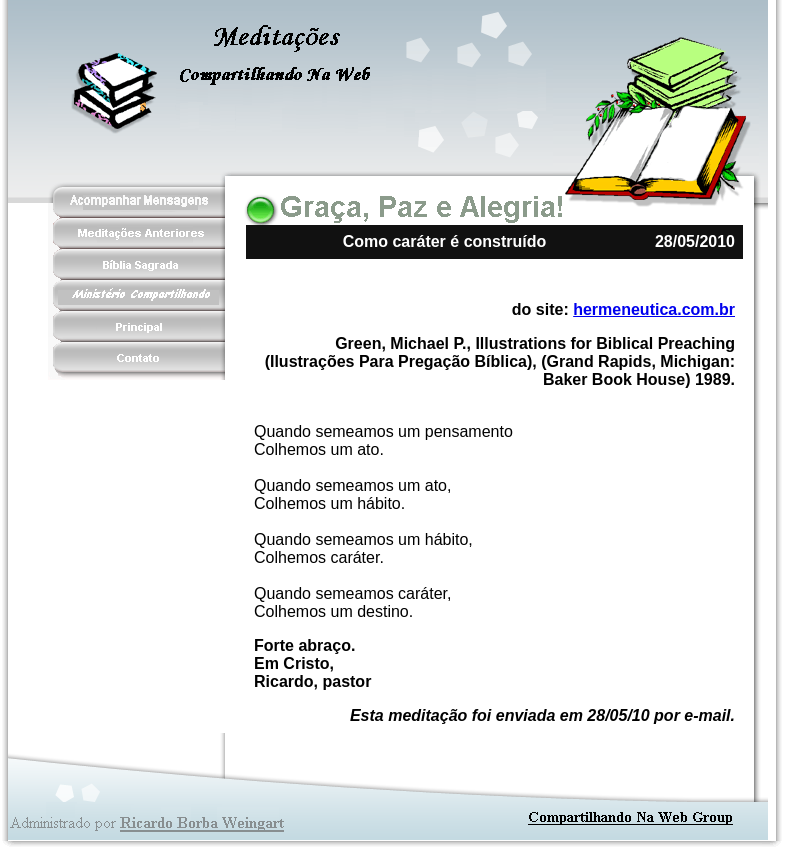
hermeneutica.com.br (654, 309)
